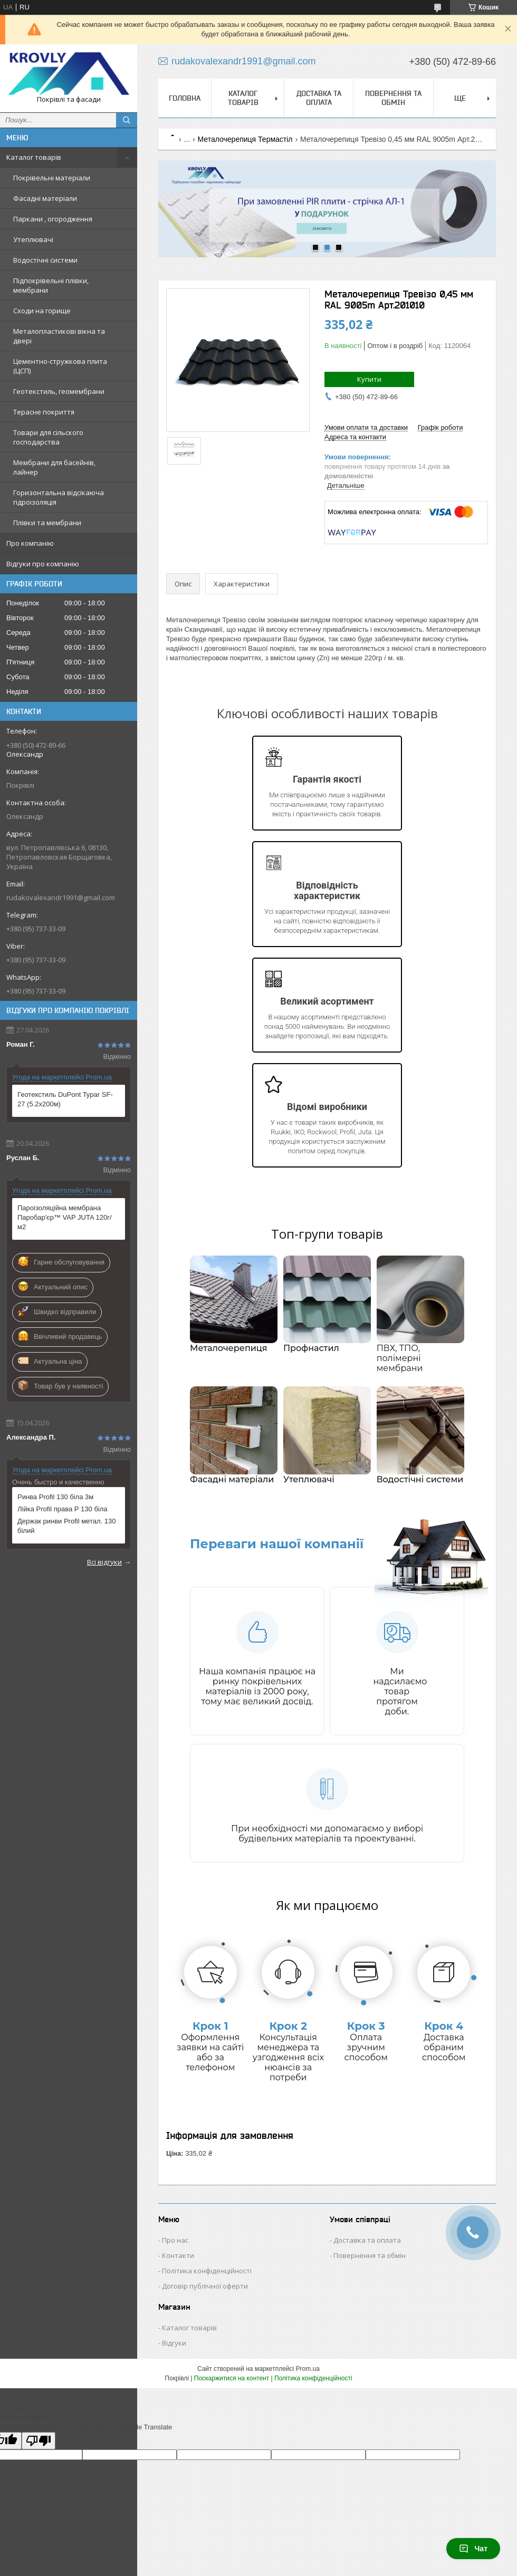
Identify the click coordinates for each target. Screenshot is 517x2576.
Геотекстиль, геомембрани (58, 391)
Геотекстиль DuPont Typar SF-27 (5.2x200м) (65, 1099)
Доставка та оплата (318, 98)
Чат (473, 2548)
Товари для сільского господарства (48, 437)
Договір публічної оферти (205, 2286)
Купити (369, 379)
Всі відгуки (104, 1562)
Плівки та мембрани (47, 522)
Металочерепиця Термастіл (245, 139)
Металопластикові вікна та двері (59, 335)
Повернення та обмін (393, 98)
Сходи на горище (42, 310)
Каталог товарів (33, 157)
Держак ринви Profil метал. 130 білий (66, 1526)
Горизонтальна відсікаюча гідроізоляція (58, 497)
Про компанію (30, 543)
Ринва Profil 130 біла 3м (55, 1497)
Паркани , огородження (52, 219)
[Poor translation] (38, 2440)
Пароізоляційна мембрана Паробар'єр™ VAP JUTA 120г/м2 (64, 1217)
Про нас (175, 2240)
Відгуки (174, 2343)
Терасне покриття (43, 412)
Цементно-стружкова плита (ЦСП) (60, 365)
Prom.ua (308, 2368)
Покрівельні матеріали (51, 177)
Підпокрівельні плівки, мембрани (51, 285)
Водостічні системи (45, 260)
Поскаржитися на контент (231, 2378)
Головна (184, 98)
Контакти (178, 2255)
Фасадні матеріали (45, 198)
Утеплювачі (33, 239)
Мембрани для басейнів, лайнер (54, 467)
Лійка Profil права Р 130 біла (62, 1509)
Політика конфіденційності (207, 2270)
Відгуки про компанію (42, 563)
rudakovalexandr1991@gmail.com (60, 897)
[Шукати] (126, 120)
